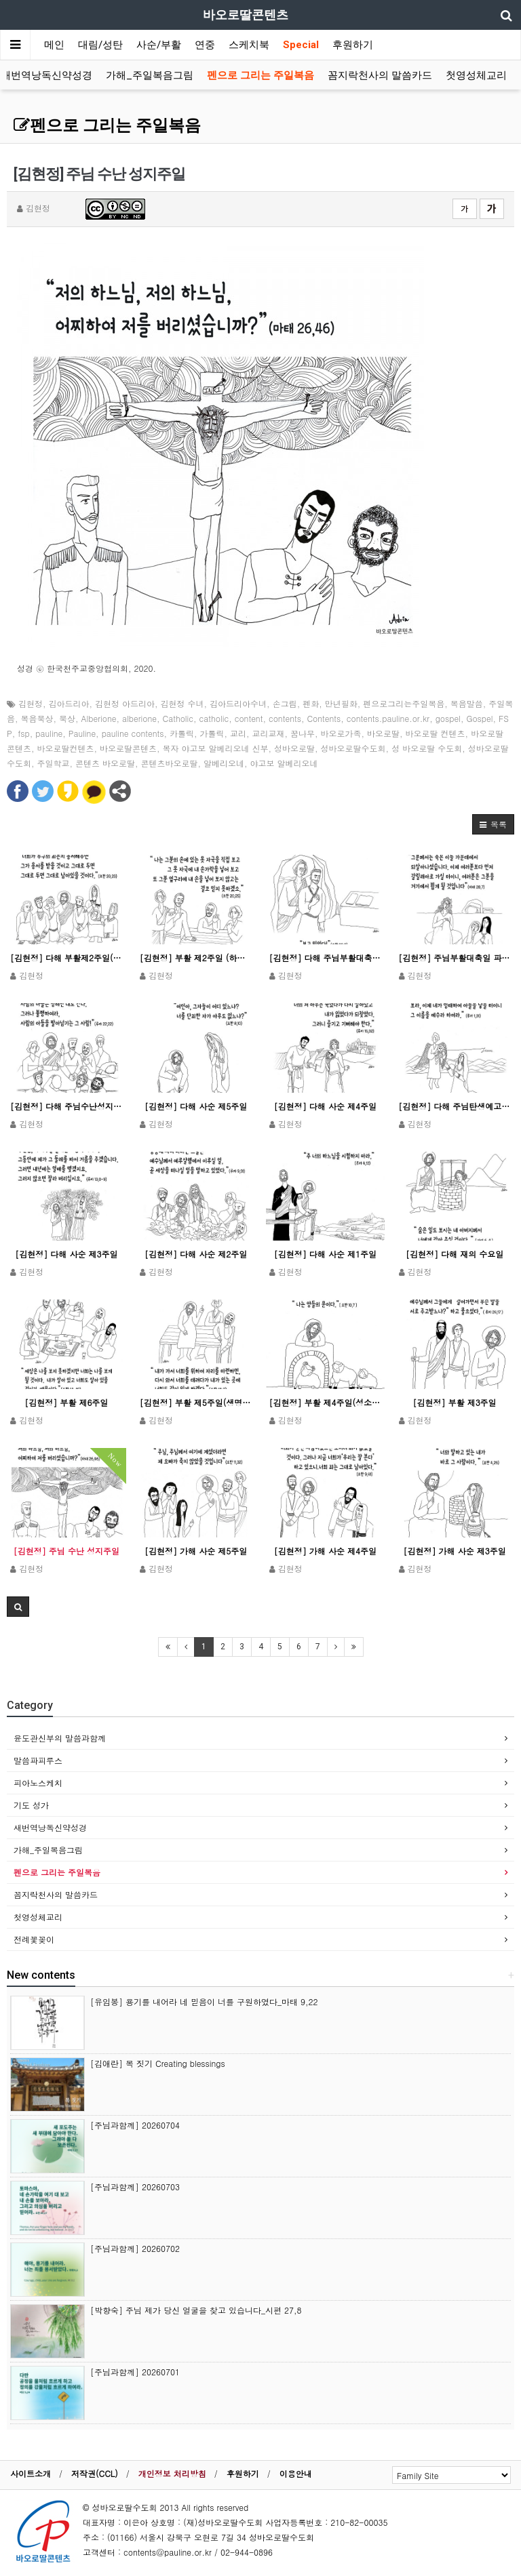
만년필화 (341, 703)
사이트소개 (30, 2473)
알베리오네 (224, 763)
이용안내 (295, 2473)
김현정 (30, 703)
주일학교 (53, 763)
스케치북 (249, 45)
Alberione (99, 718)
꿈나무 (302, 733)
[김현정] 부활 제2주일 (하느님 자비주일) (196, 957)
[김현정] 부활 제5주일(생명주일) (196, 1402)
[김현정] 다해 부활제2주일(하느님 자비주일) (66, 957)
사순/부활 (158, 45)
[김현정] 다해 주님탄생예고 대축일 (454, 1106)
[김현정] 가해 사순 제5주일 (195, 1550)
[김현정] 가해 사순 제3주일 (455, 1550)
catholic (214, 718)
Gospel (479, 718)
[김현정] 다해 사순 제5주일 (195, 1106)
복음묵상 (37, 718)
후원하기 (352, 45)
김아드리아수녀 (238, 703)
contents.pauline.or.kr (388, 718)
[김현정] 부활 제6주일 (66, 1402)
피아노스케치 (38, 1782)
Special (301, 45)
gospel (448, 718)
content (249, 718)
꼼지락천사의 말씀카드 (380, 75)
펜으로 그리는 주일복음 (260, 75)
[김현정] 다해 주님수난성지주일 (66, 1106)
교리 (238, 733)
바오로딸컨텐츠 (65, 748)
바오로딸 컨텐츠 (435, 733)
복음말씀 (466, 703)
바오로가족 (341, 733)
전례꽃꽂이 (34, 1939)
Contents (324, 718)
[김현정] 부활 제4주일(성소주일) (325, 1402)
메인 (54, 45)
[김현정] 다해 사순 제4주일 (325, 1106)
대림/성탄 (100, 45)
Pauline (82, 733)
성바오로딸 (294, 748)
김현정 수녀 (182, 703)
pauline (48, 733)
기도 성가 (31, 1805)
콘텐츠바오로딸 (169, 763)
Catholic (178, 718)
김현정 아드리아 (125, 703)
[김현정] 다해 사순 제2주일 (195, 1254)
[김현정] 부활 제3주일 (455, 1402)
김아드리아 (69, 703)
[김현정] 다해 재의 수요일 (454, 1254)
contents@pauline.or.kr (167, 2552)
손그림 (285, 703)
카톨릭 (182, 733)
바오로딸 (383, 733)
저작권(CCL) (94, 2473)
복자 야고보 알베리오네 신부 (216, 748)
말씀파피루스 (38, 1760)
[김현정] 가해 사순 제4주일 (325, 1550)
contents (285, 718)
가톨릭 (212, 733)
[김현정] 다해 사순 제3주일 (66, 1254)
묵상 (67, 718)
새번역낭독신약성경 (46, 75)
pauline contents (133, 733)
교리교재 (268, 733)
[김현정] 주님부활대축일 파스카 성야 (454, 957)
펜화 (311, 703)
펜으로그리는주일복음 (403, 703)
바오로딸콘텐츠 (128, 748)
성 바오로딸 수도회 (426, 748)
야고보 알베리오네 (284, 763)
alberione (139, 718)
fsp (24, 733)
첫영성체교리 (476, 75)
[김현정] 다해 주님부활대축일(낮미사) (325, 957)
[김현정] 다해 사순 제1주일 (325, 1254)
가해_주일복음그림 (149, 75)
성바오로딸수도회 (353, 748)
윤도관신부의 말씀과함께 (60, 1738)
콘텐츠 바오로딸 (105, 763)
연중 (205, 45)
